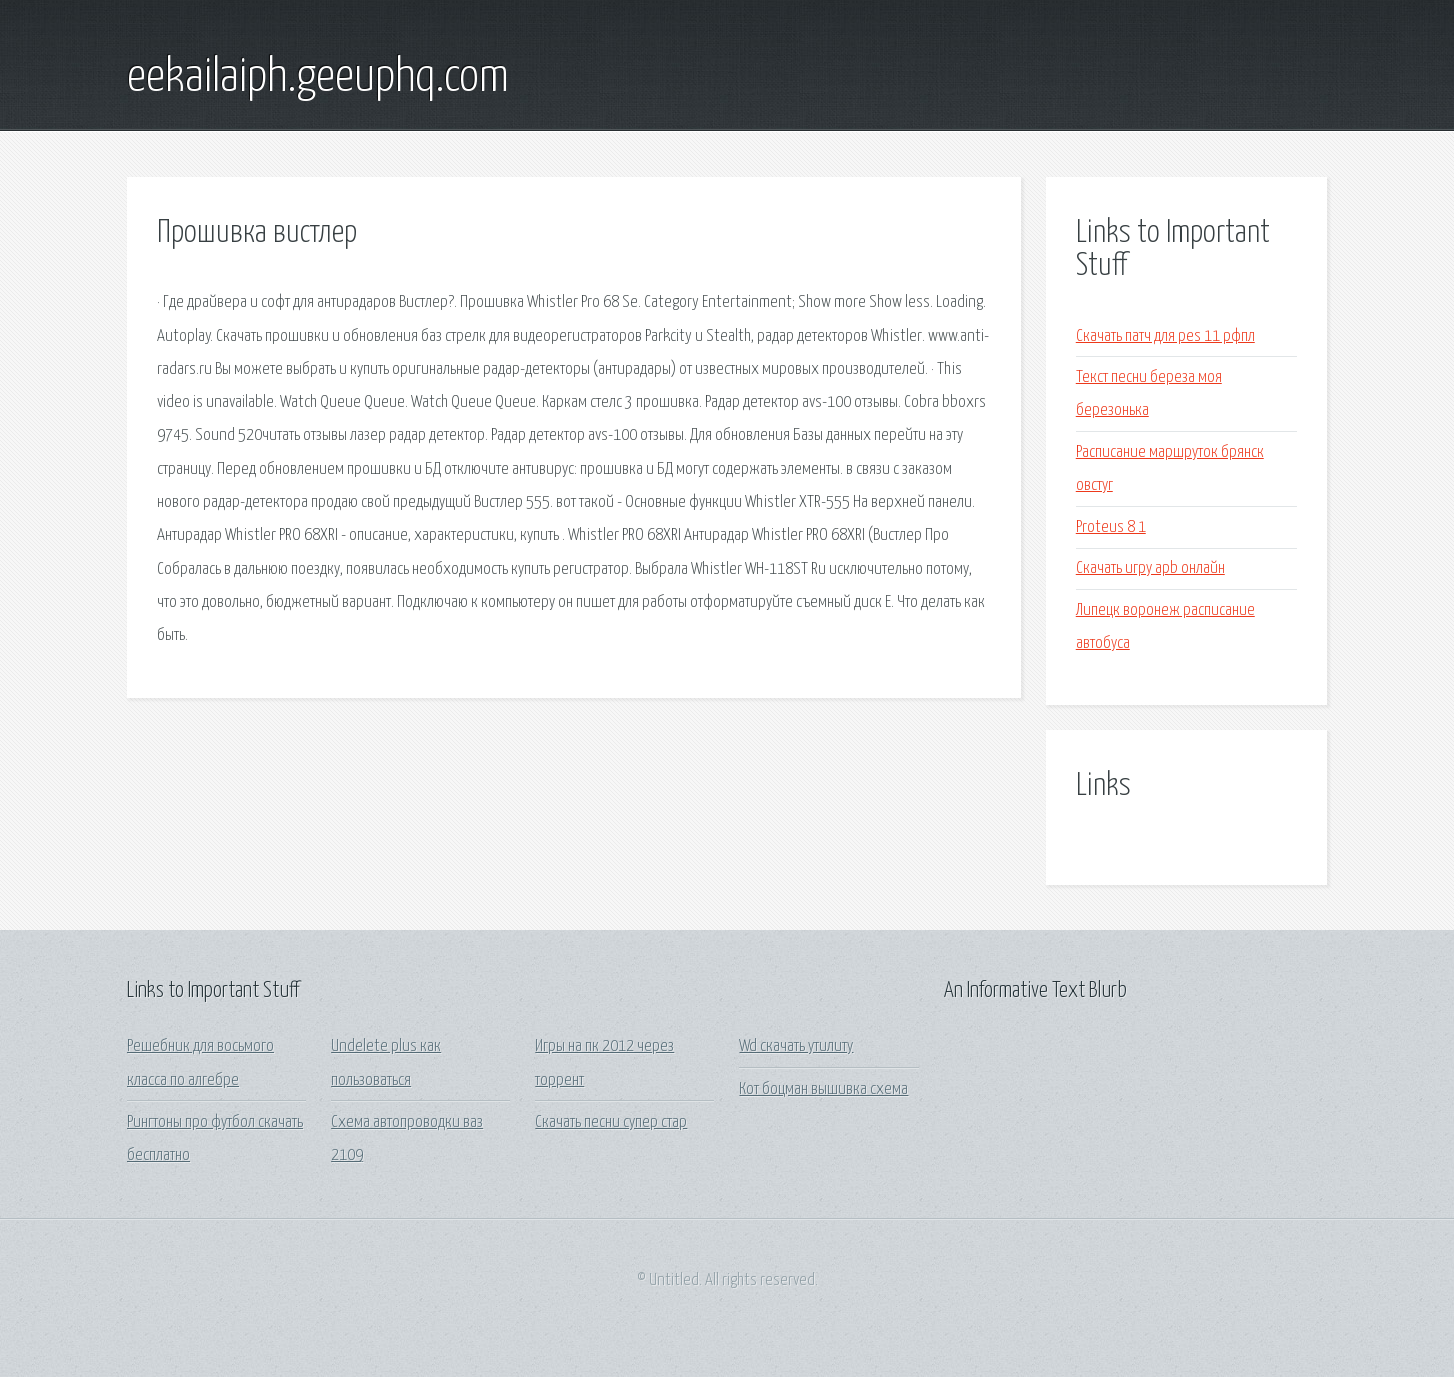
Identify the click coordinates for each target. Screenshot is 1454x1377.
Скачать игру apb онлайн (1150, 568)
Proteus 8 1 (1111, 527)
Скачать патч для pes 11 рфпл (1165, 336)
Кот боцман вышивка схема (823, 1089)
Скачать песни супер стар (611, 1122)
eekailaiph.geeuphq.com (318, 78)
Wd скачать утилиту (796, 1046)
